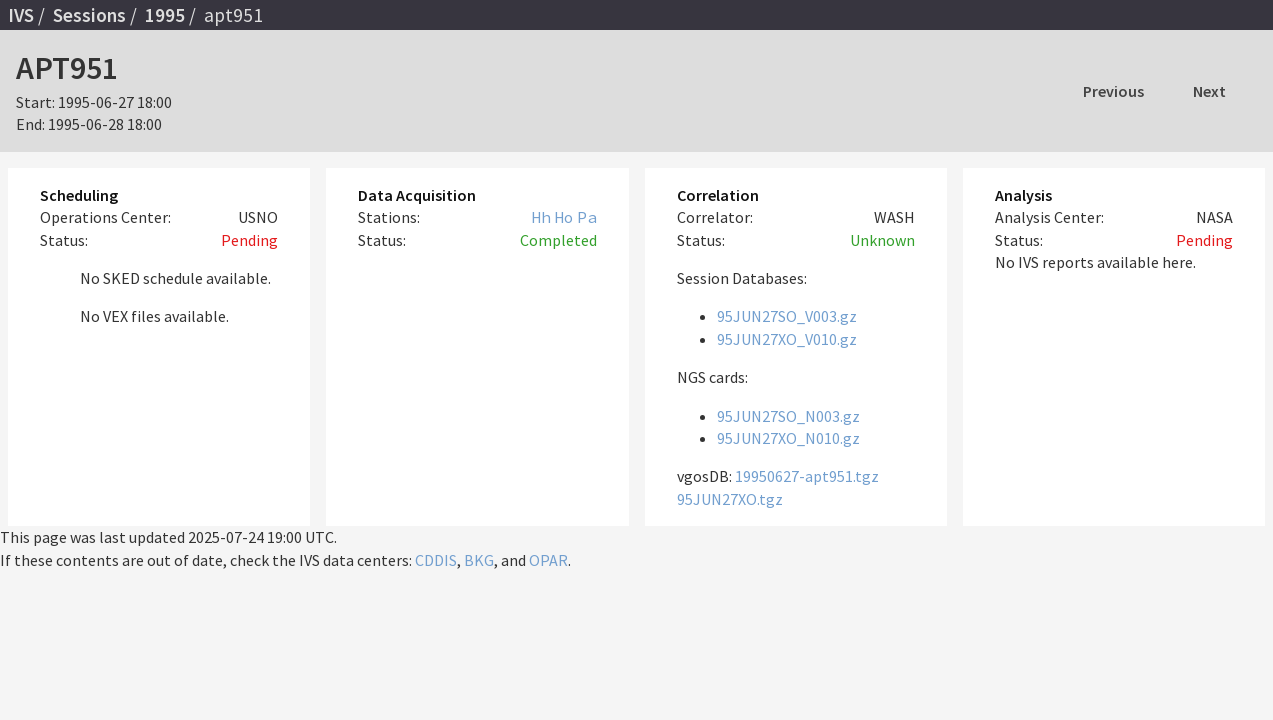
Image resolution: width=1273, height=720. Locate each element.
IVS (21, 15)
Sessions (89, 15)
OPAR (548, 560)
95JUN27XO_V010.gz (787, 339)
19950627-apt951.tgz (807, 476)
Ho (564, 217)
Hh (541, 217)
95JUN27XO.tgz (730, 499)
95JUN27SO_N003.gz (788, 416)
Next (1209, 91)
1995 (165, 15)
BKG (479, 560)
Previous (1113, 91)
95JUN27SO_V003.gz (787, 316)
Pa (587, 217)
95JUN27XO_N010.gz (788, 438)
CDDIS (436, 560)
